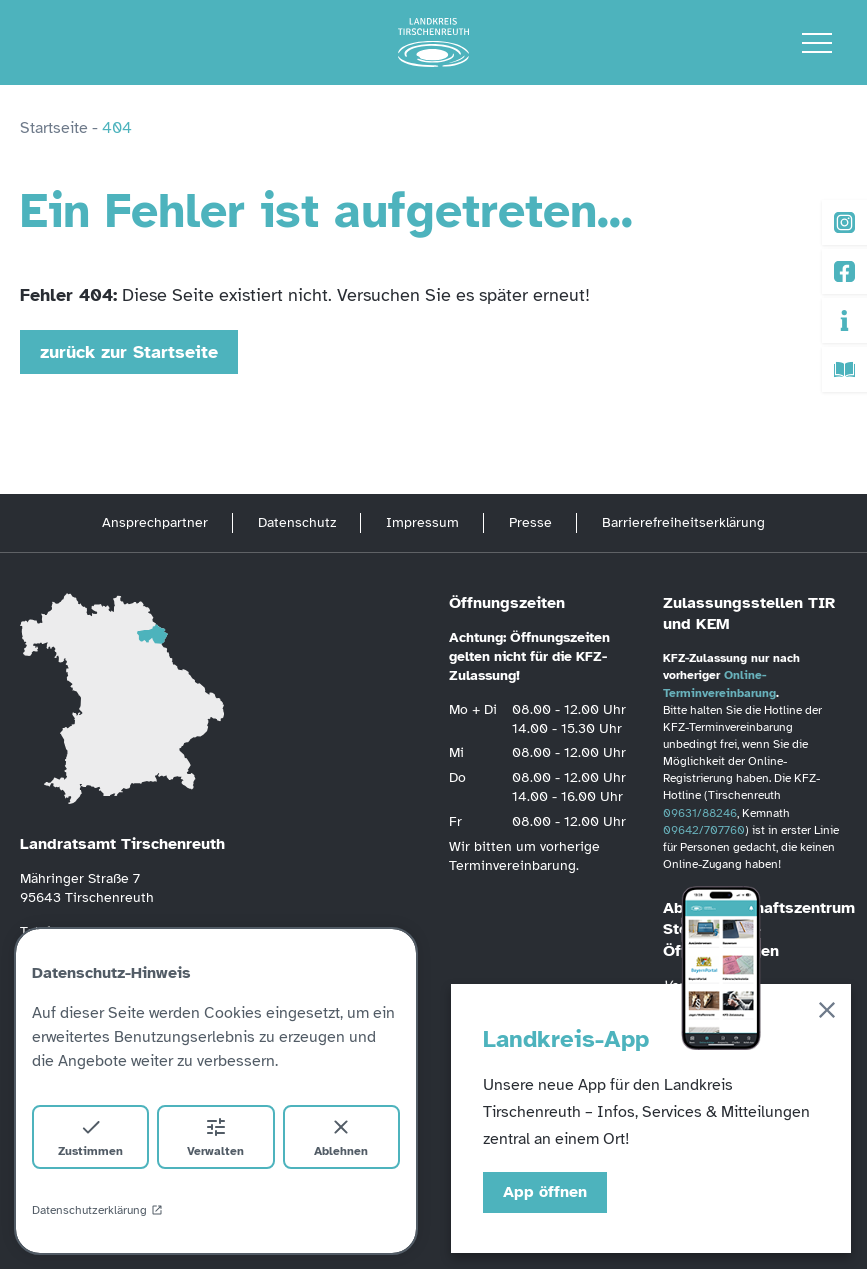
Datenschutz (297, 522)
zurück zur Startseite (129, 352)
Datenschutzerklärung (97, 1210)
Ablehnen (341, 1136)
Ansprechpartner (155, 522)
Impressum (422, 522)
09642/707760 (704, 830)
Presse (530, 522)
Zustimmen (90, 1136)
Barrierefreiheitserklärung (683, 522)
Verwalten (215, 1136)
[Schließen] (827, 1013)
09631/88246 (700, 813)
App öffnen (545, 1192)
